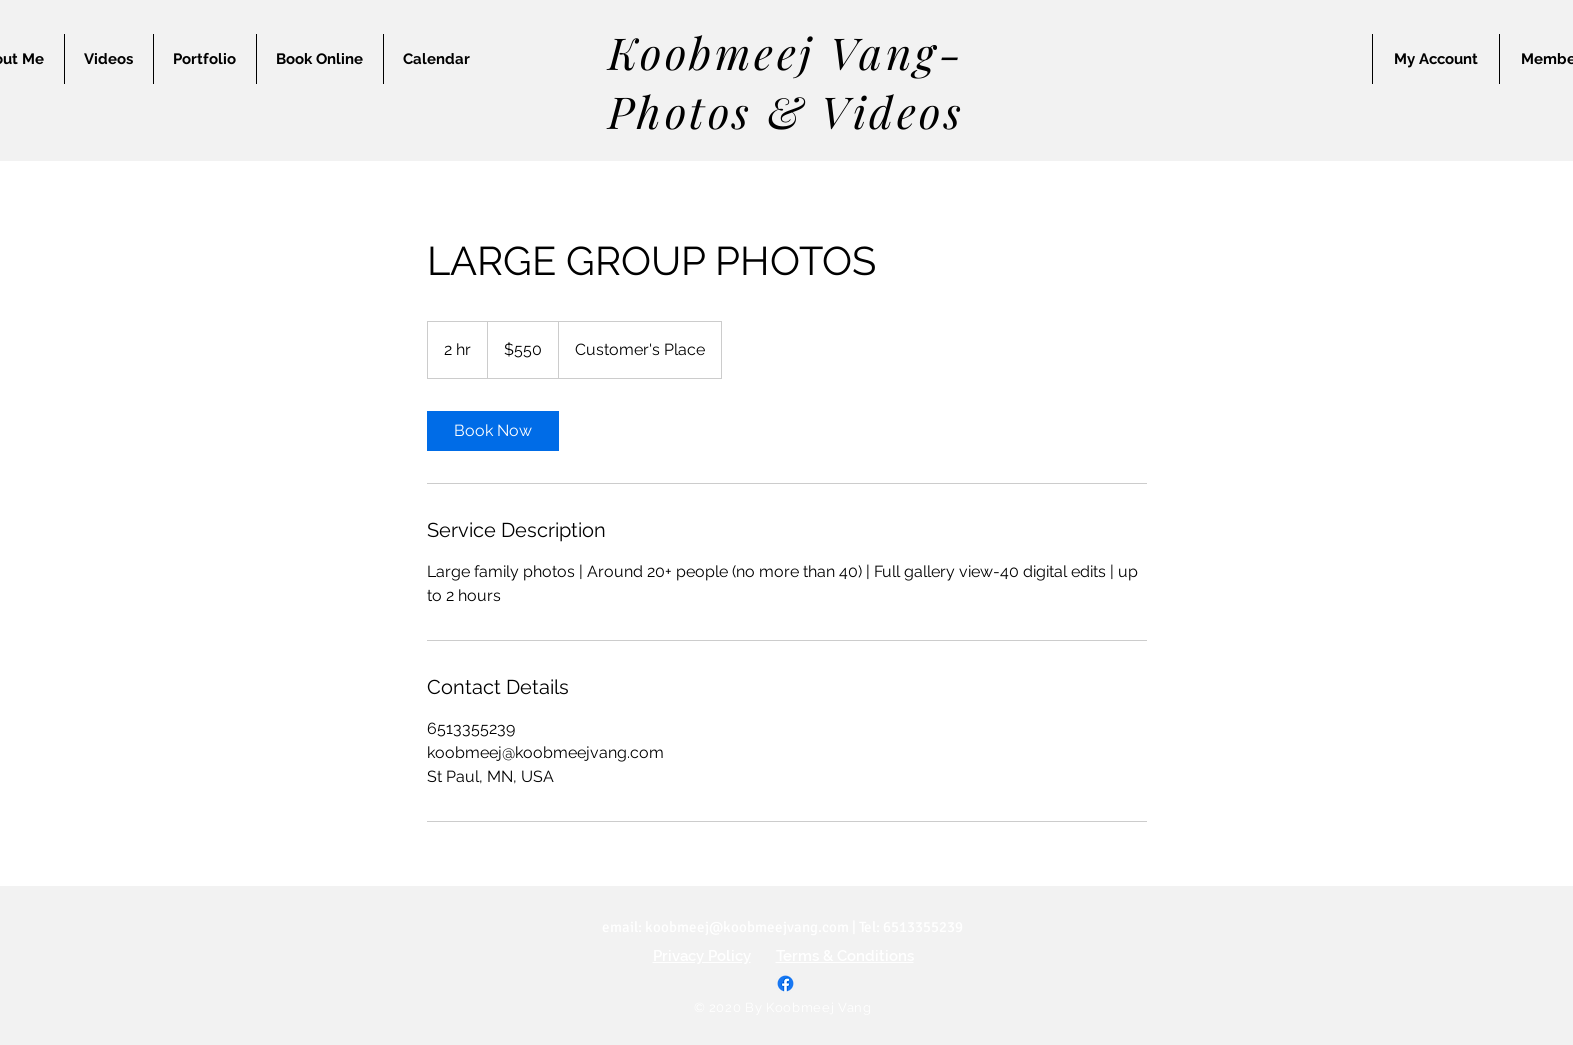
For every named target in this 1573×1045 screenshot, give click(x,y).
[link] (493, 431)
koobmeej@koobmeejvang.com (747, 927)
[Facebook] (785, 983)
